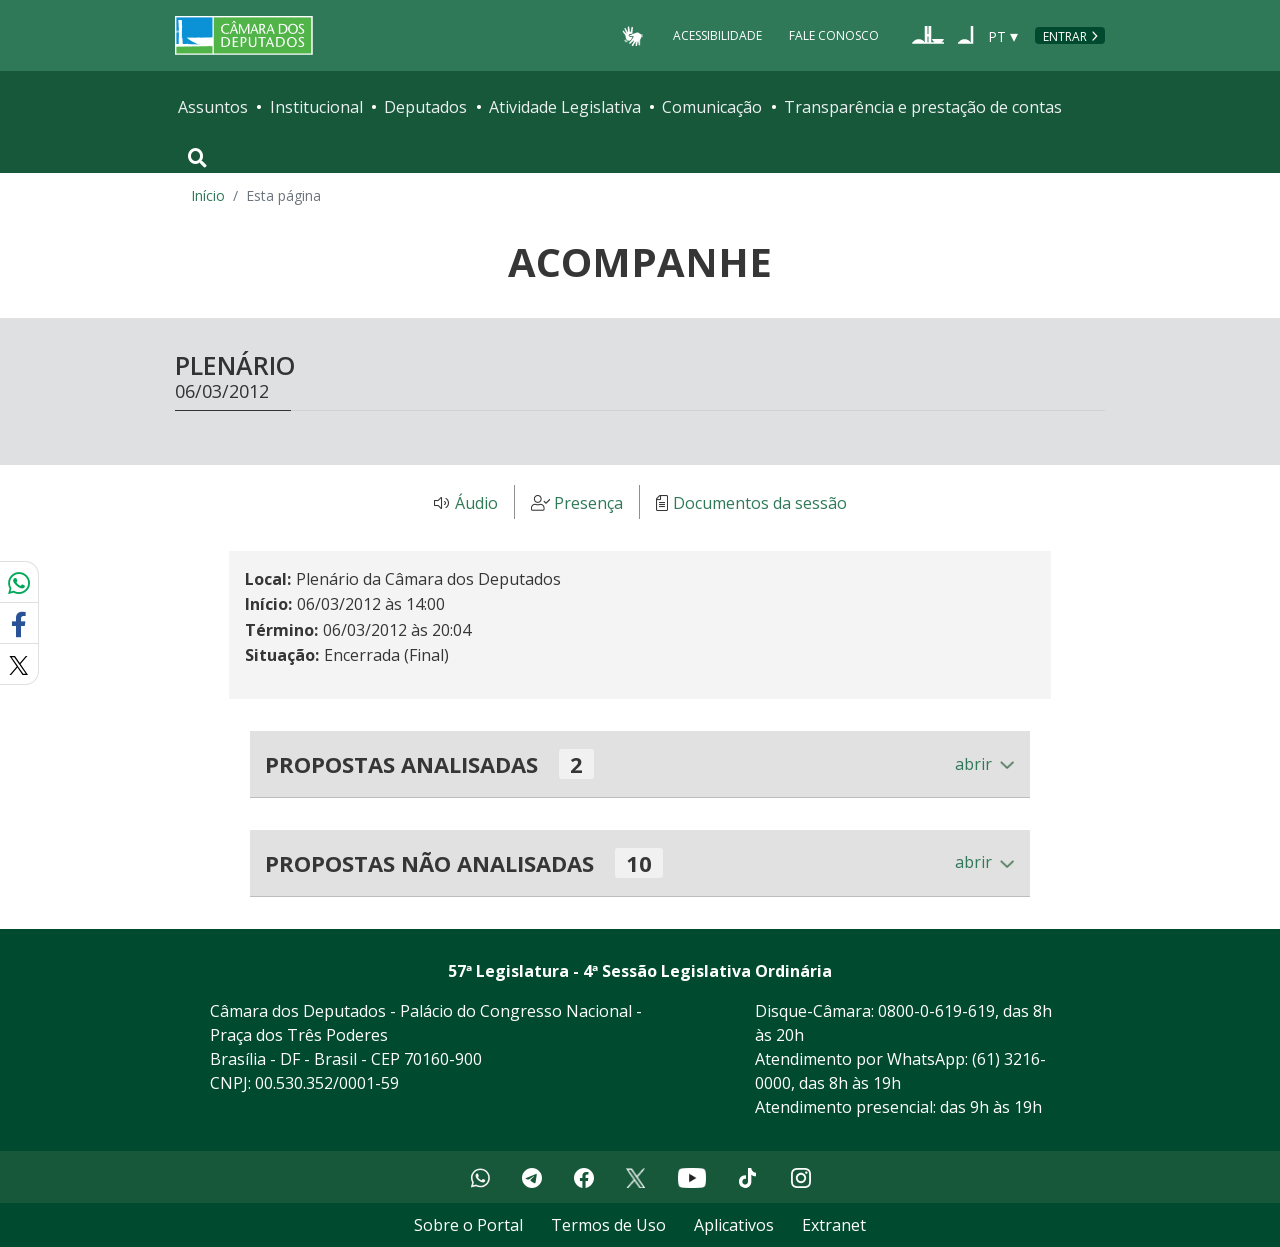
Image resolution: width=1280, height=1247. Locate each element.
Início (208, 195)
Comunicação (712, 107)
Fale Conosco (834, 35)
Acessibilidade (717, 35)
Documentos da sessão (760, 503)
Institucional (316, 107)
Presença (588, 503)
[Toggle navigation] (197, 158)
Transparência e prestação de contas (923, 107)
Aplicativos (734, 1225)
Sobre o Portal (468, 1225)
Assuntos (213, 107)
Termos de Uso (608, 1225)
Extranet (834, 1225)
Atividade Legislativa (565, 107)
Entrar (1065, 36)
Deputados (425, 107)
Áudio (476, 503)
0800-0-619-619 (936, 1011)
